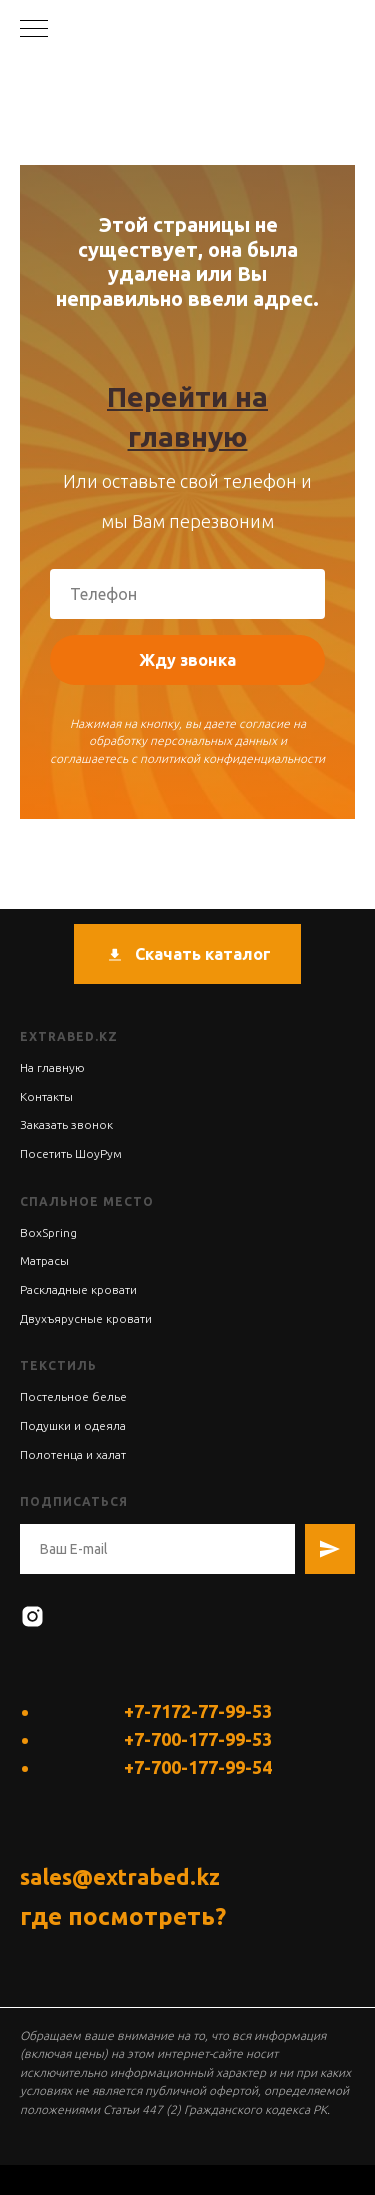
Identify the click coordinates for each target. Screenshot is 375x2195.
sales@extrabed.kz (120, 1876)
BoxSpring (48, 1232)
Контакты (46, 1096)
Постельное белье (73, 1396)
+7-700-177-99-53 (198, 1739)
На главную (52, 1067)
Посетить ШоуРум (71, 1153)
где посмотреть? (123, 1916)
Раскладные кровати (78, 1289)
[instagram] (32, 1616)
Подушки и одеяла (73, 1425)
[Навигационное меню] (34, 30)
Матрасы (44, 1260)
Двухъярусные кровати (86, 1318)
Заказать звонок (66, 1124)
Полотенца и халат (73, 1454)
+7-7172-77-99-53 (198, 1711)
